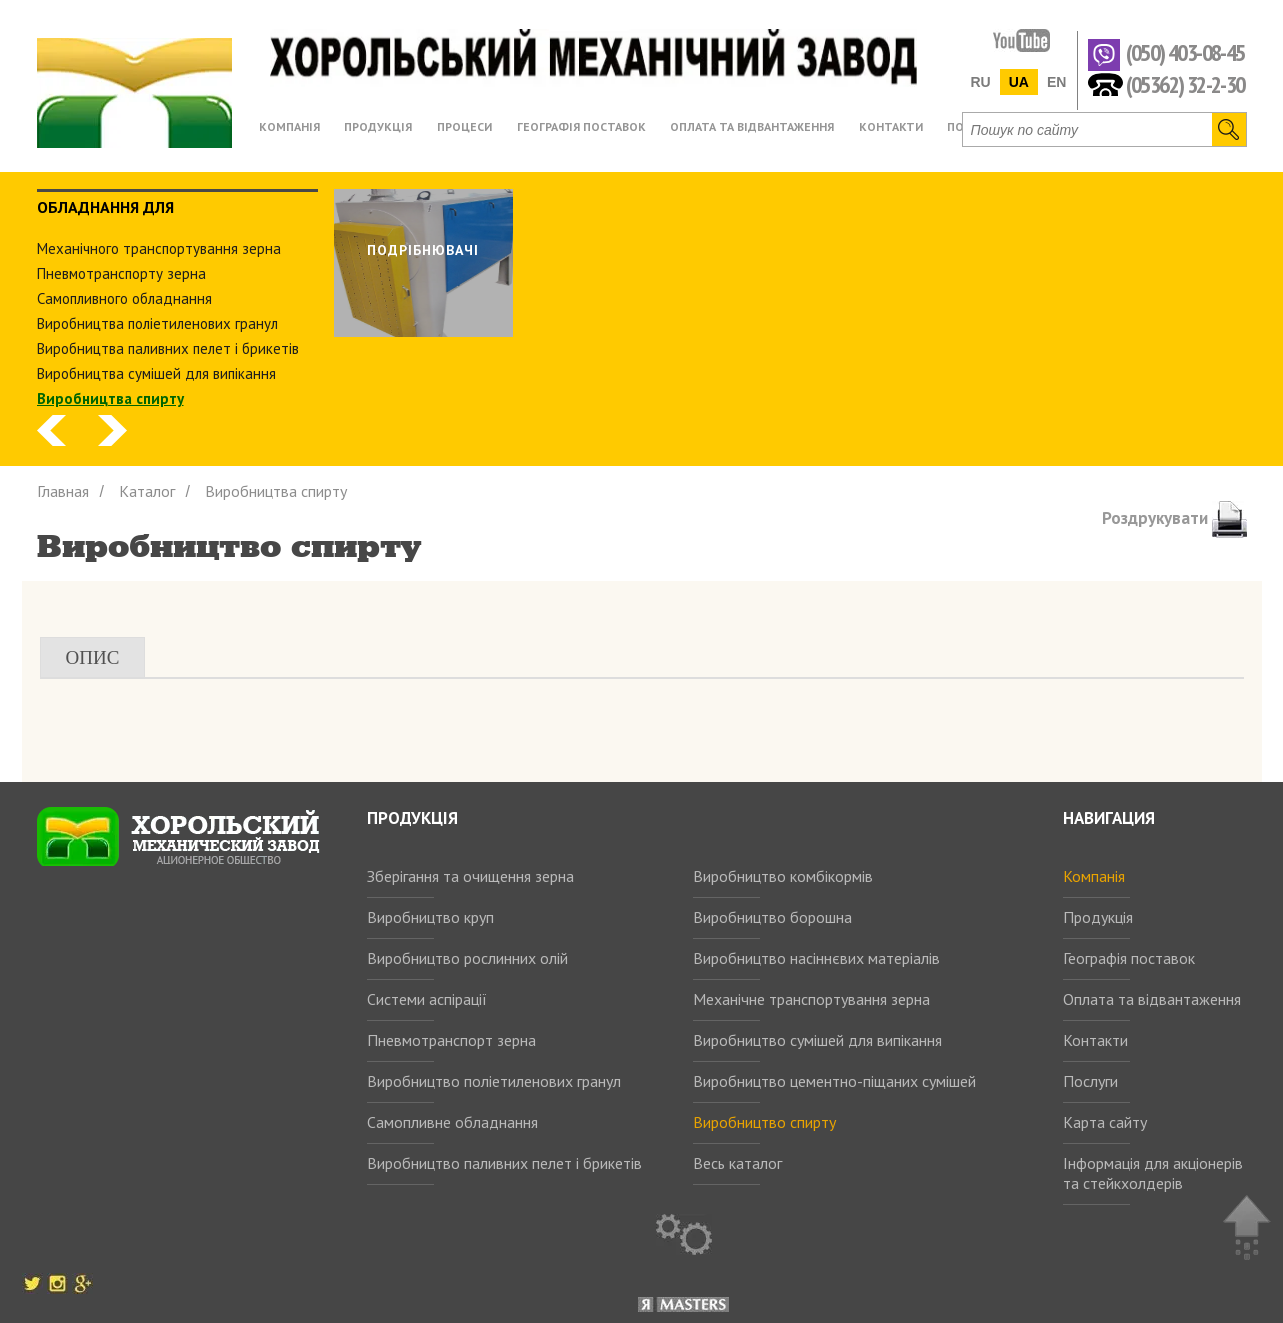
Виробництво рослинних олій (467, 958)
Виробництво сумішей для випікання (817, 1040)
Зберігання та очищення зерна (470, 876)
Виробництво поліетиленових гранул (494, 1081)
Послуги (1090, 1081)
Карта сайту (1105, 1122)
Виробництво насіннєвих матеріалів (816, 958)
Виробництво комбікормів (783, 876)
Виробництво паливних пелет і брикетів (504, 1163)
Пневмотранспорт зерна (451, 1040)
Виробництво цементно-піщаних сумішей (834, 1081)
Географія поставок (1129, 958)
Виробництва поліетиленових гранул (157, 323)
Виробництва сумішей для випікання (156, 373)
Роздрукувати (1174, 518)
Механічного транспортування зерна (159, 248)
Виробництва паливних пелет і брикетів (168, 348)
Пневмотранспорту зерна (121, 273)
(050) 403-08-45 (1185, 53)
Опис (93, 657)
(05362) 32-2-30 (1185, 83)
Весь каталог (737, 1163)
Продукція (1098, 917)
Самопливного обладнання (124, 298)
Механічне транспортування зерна (811, 999)
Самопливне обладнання (452, 1122)
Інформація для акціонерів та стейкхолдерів (1153, 1173)
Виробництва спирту (110, 398)
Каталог (147, 491)
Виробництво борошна (772, 917)
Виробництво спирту (764, 1122)
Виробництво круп (430, 917)
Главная (63, 491)
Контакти (1095, 1040)
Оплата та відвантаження (1152, 999)
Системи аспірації (427, 999)
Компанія (1094, 876)
